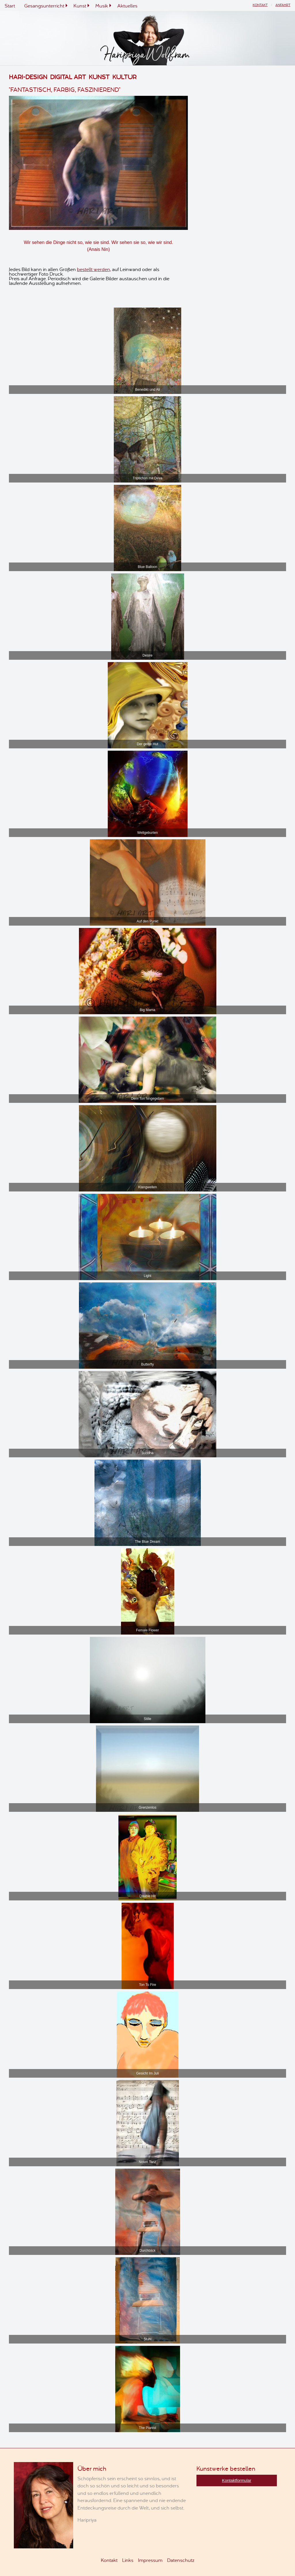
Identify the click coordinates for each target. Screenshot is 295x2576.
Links (127, 2560)
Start (10, 5)
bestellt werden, (94, 269)
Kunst (79, 5)
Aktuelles (127, 5)
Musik (101, 5)
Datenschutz (180, 2560)
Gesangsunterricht (44, 5)
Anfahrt (282, 4)
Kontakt (260, 4)
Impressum (150, 2560)
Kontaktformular (236, 2480)
